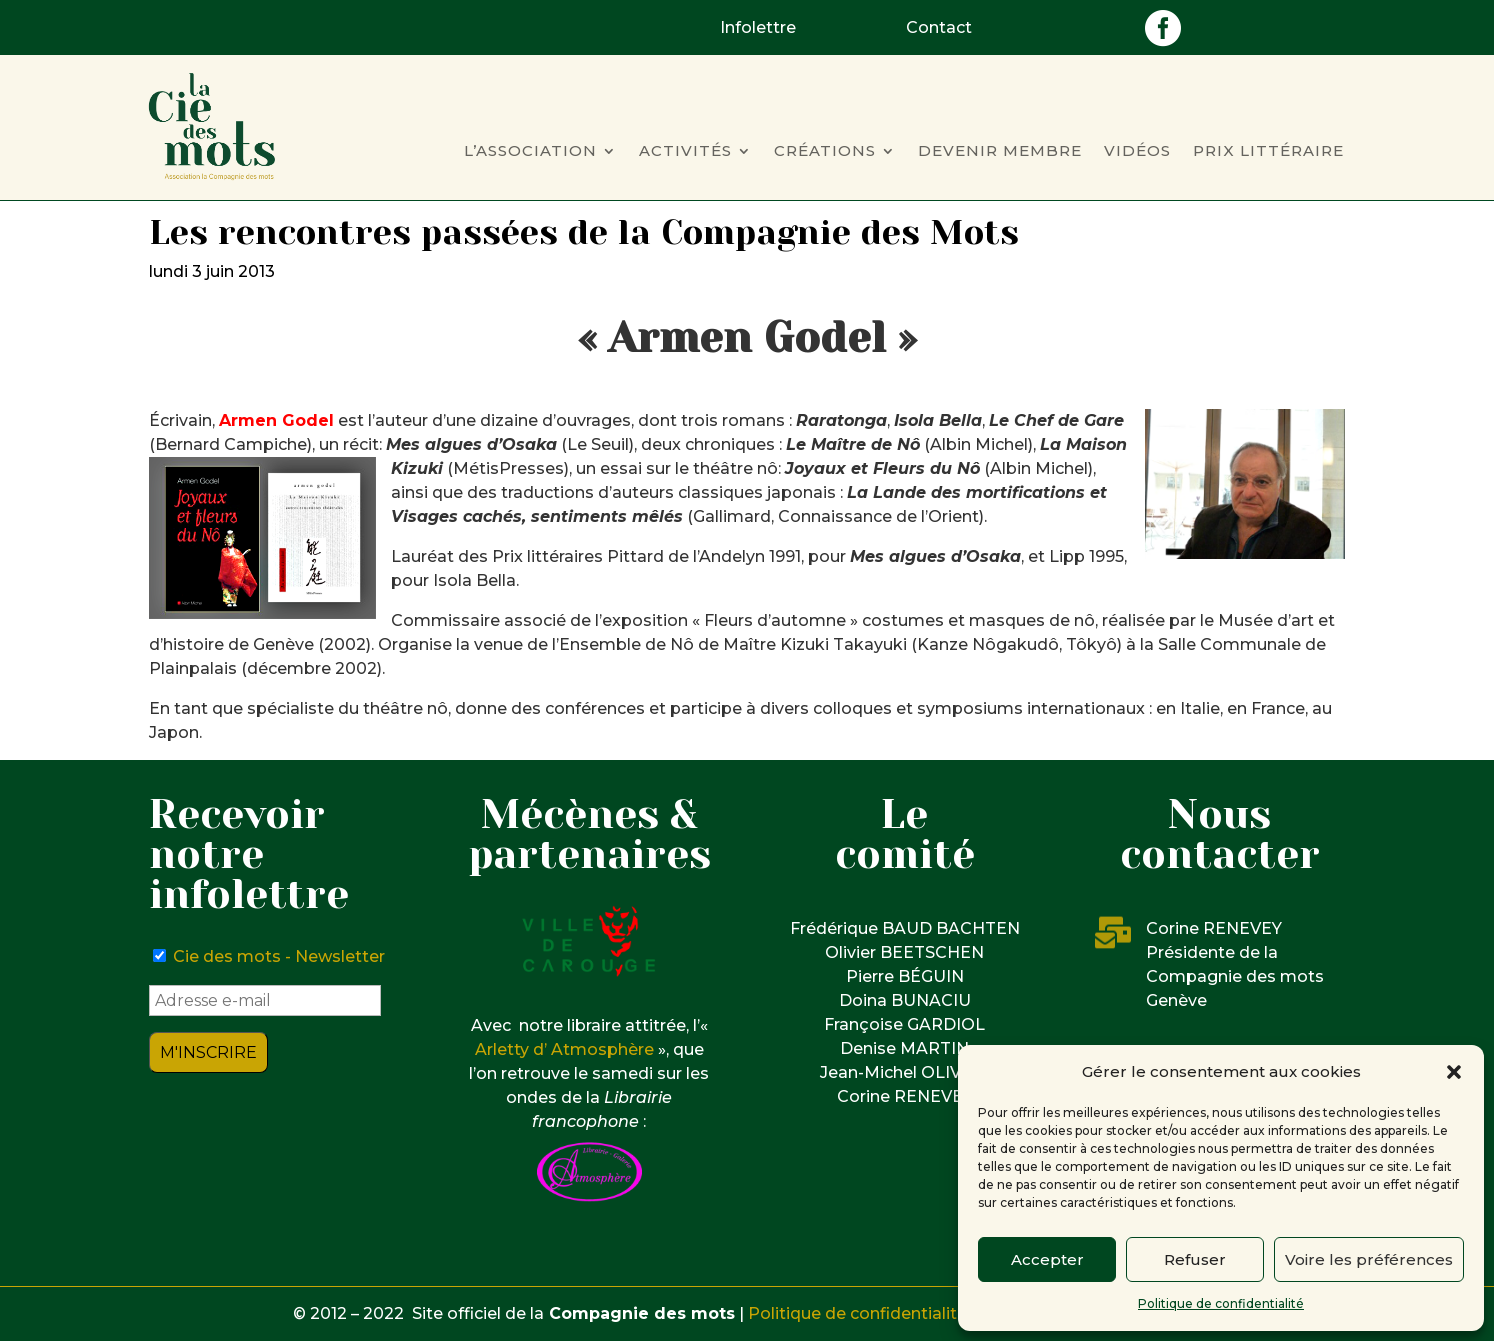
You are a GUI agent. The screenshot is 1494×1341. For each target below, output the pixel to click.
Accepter (1047, 1259)
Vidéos (1137, 152)
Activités (685, 152)
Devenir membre (1000, 152)
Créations (825, 152)
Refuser (1195, 1259)
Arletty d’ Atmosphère (564, 1049)
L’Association (530, 152)
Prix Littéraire (1268, 152)
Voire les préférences (1369, 1259)
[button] (1454, 1072)
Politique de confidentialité (1221, 1303)
